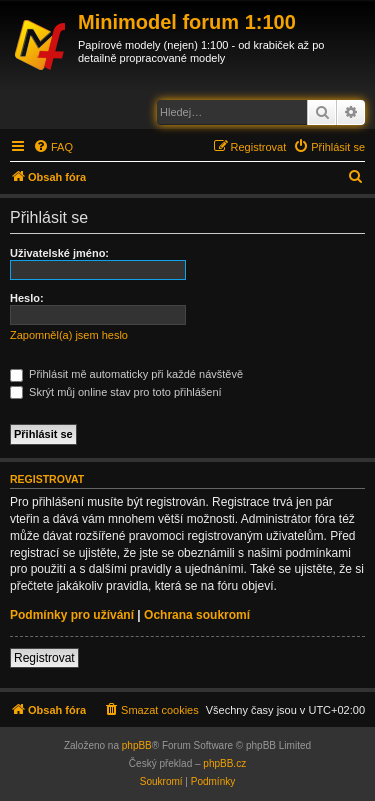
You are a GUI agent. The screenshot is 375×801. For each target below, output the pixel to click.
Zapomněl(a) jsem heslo (69, 335)
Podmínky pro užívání (72, 615)
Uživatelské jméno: (59, 253)
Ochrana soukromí (197, 615)
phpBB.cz (224, 763)
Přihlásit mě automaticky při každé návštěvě (126, 374)
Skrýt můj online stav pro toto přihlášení (116, 392)
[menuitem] (53, 147)
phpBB (137, 745)
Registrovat (44, 658)
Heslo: (27, 298)
